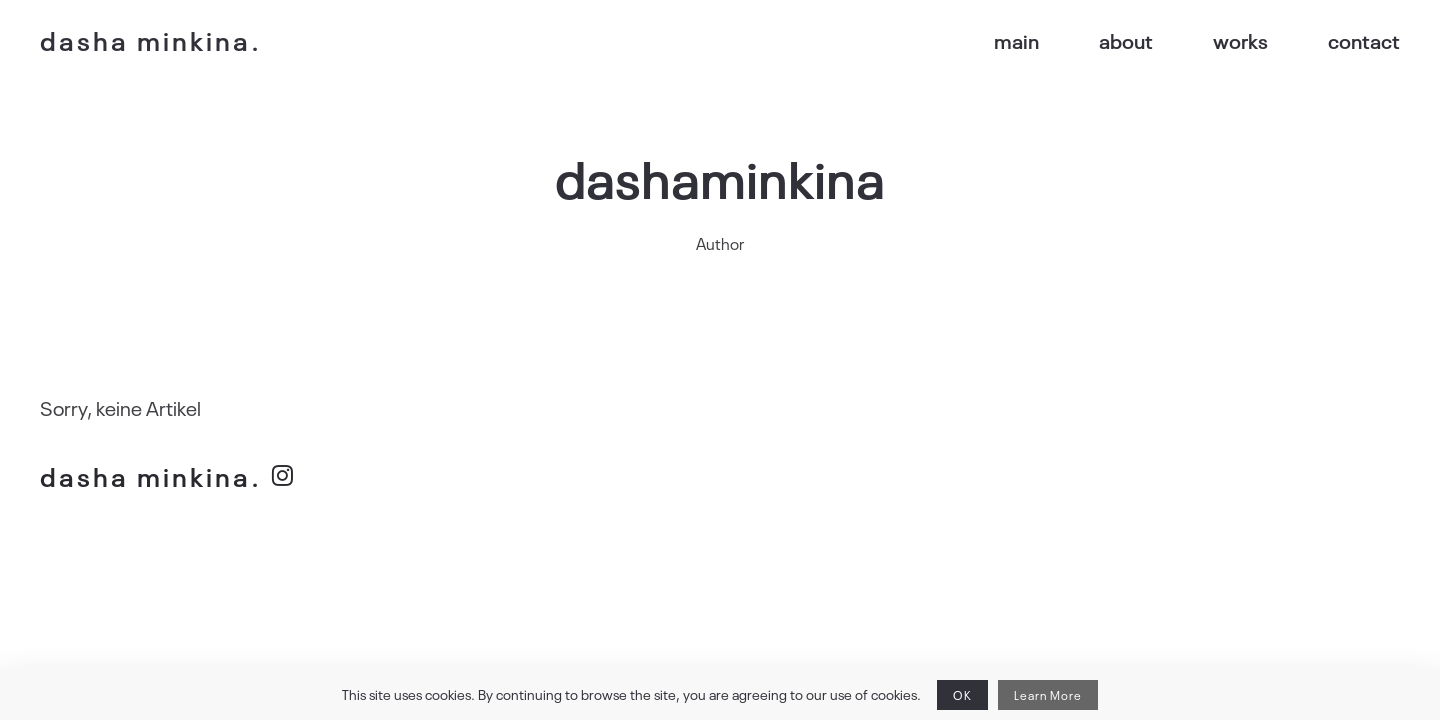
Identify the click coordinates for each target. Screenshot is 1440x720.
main (1031, 40)
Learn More (1026, 695)
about (1138, 40)
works (1249, 40)
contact (1368, 40)
